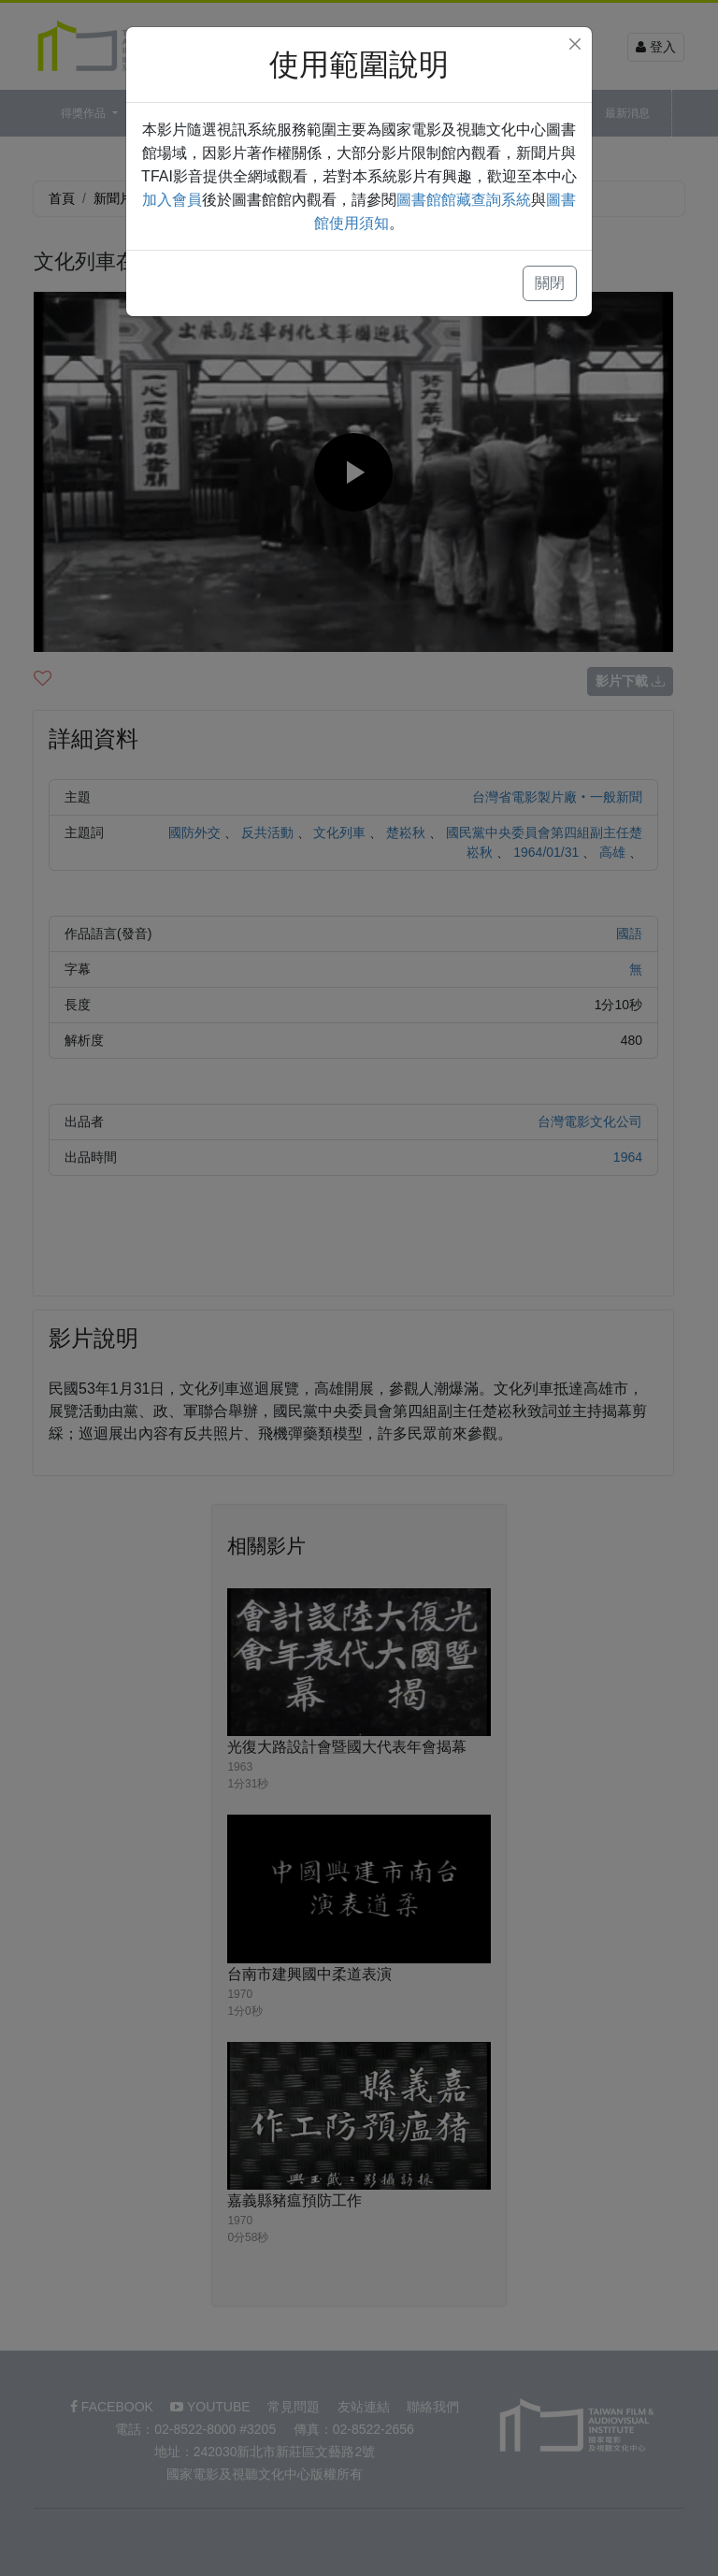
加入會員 (172, 200)
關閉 (550, 283)
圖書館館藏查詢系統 (463, 200)
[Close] (575, 44)
